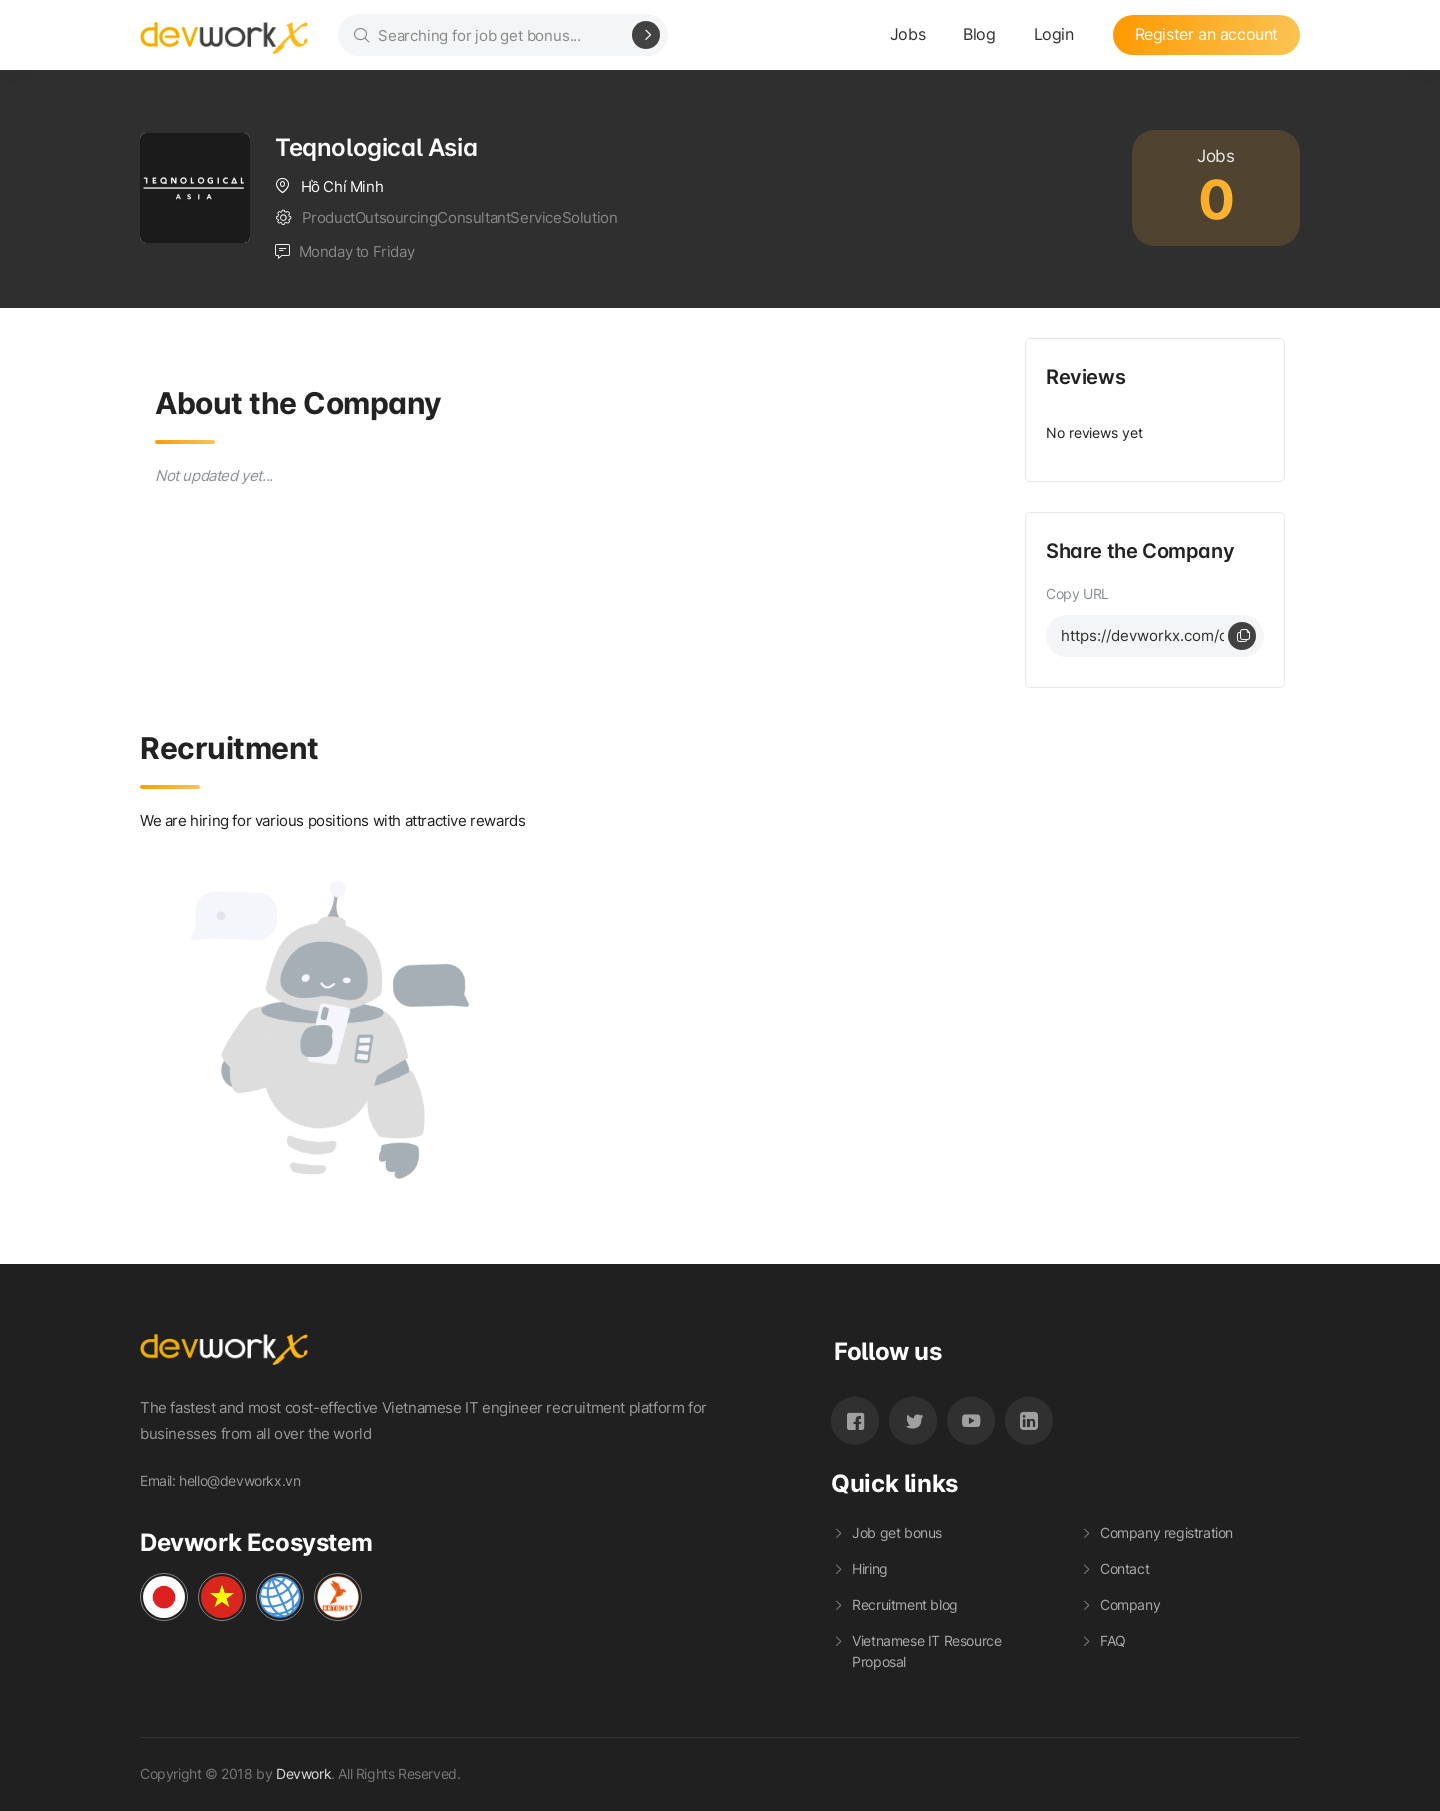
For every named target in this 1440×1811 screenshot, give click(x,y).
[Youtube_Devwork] (971, 1420)
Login (1054, 34)
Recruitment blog (905, 1604)
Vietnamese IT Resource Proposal (926, 1651)
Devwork (303, 1773)
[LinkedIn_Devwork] (1029, 1420)
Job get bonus (897, 1532)
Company (1130, 1604)
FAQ (1113, 1640)
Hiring (870, 1568)
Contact (1124, 1568)
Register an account (1206, 34)
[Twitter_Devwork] (913, 1420)
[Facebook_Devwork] (855, 1420)
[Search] (646, 35)
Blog (979, 34)
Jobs (907, 34)
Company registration (1166, 1532)
